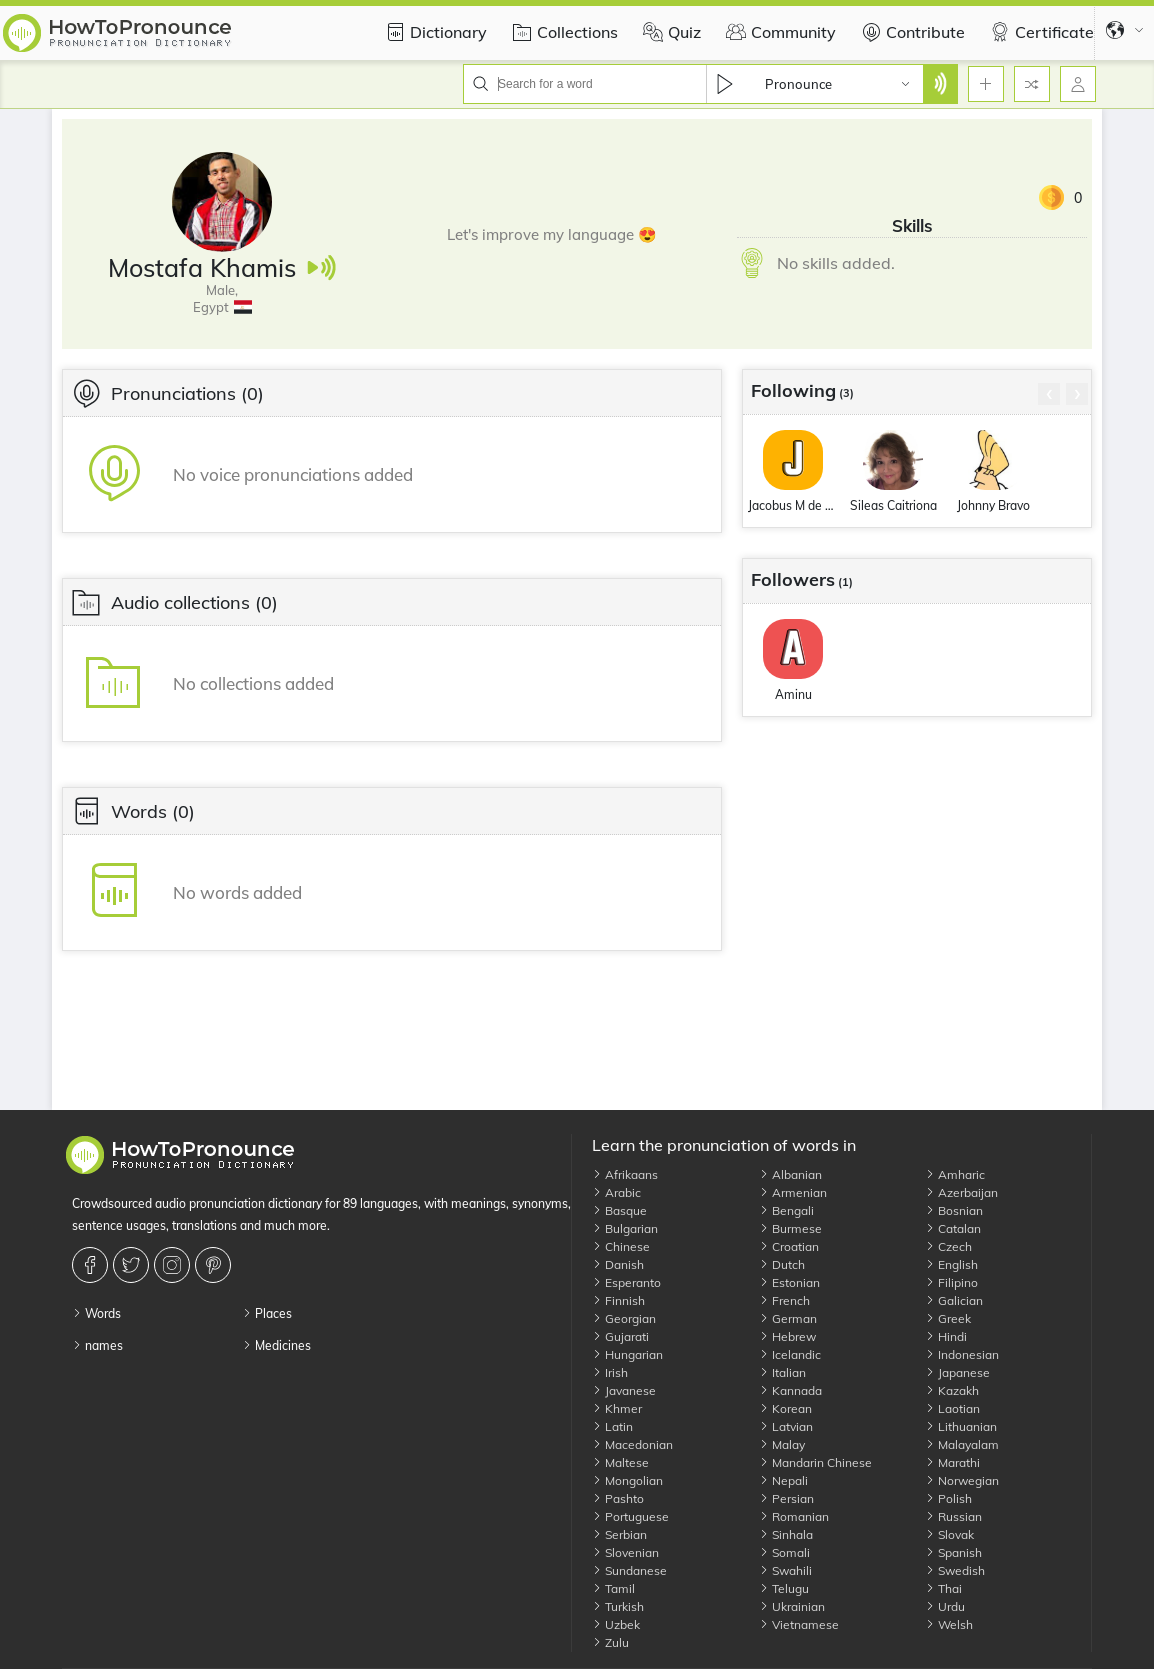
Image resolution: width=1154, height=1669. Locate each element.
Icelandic (790, 1354)
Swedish (955, 1570)
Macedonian (632, 1444)
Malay (782, 1444)
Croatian (789, 1246)
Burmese (790, 1228)
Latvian (786, 1426)
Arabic (616, 1192)
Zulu (610, 1642)
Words (96, 1313)
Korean (785, 1408)
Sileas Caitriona (893, 505)
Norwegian (962, 1480)
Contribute (910, 32)
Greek (948, 1318)
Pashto (618, 1498)
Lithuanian (961, 1426)
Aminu (793, 694)
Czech (948, 1246)
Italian (782, 1372)
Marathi (952, 1462)
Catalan (953, 1228)
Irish (610, 1372)
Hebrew (787, 1336)
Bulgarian (625, 1228)
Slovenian (625, 1552)
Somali (784, 1552)
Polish (948, 1498)
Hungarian (627, 1354)
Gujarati (620, 1336)
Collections (562, 32)
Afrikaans (625, 1174)
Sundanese (629, 1570)
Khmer (617, 1408)
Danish (618, 1264)
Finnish (618, 1300)
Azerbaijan (961, 1192)
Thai (943, 1588)
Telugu (784, 1588)
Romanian (794, 1516)
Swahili (785, 1570)
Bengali (786, 1210)
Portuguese (630, 1516)
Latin (612, 1426)
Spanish (953, 1552)
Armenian (793, 1192)
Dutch (782, 1264)
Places (267, 1313)
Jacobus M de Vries (793, 505)
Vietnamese (799, 1624)
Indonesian (962, 1354)
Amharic (955, 1174)
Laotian (952, 1408)
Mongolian (627, 1480)
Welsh (949, 1624)
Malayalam (962, 1444)
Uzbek (616, 1624)
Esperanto (626, 1282)
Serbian (619, 1534)
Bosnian (954, 1210)
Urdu (945, 1606)
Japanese (957, 1372)
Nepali (783, 1480)
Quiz (669, 32)
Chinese (621, 1246)
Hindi (946, 1336)
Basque (619, 1210)
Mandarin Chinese (815, 1462)
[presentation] (1049, 394)
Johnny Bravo (993, 505)
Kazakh (952, 1390)
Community (778, 32)
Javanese (624, 1390)
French (784, 1300)
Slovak (949, 1534)
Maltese (620, 1462)
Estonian (789, 1282)
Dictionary (433, 32)
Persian (786, 1498)
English (951, 1264)
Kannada (790, 1390)
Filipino (951, 1282)
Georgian (624, 1318)
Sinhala (786, 1534)
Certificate (1039, 32)
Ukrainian (792, 1606)
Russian (953, 1516)
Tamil (613, 1588)
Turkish (618, 1606)
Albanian (790, 1174)
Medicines (276, 1345)
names (97, 1345)
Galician (954, 1300)
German (788, 1318)
